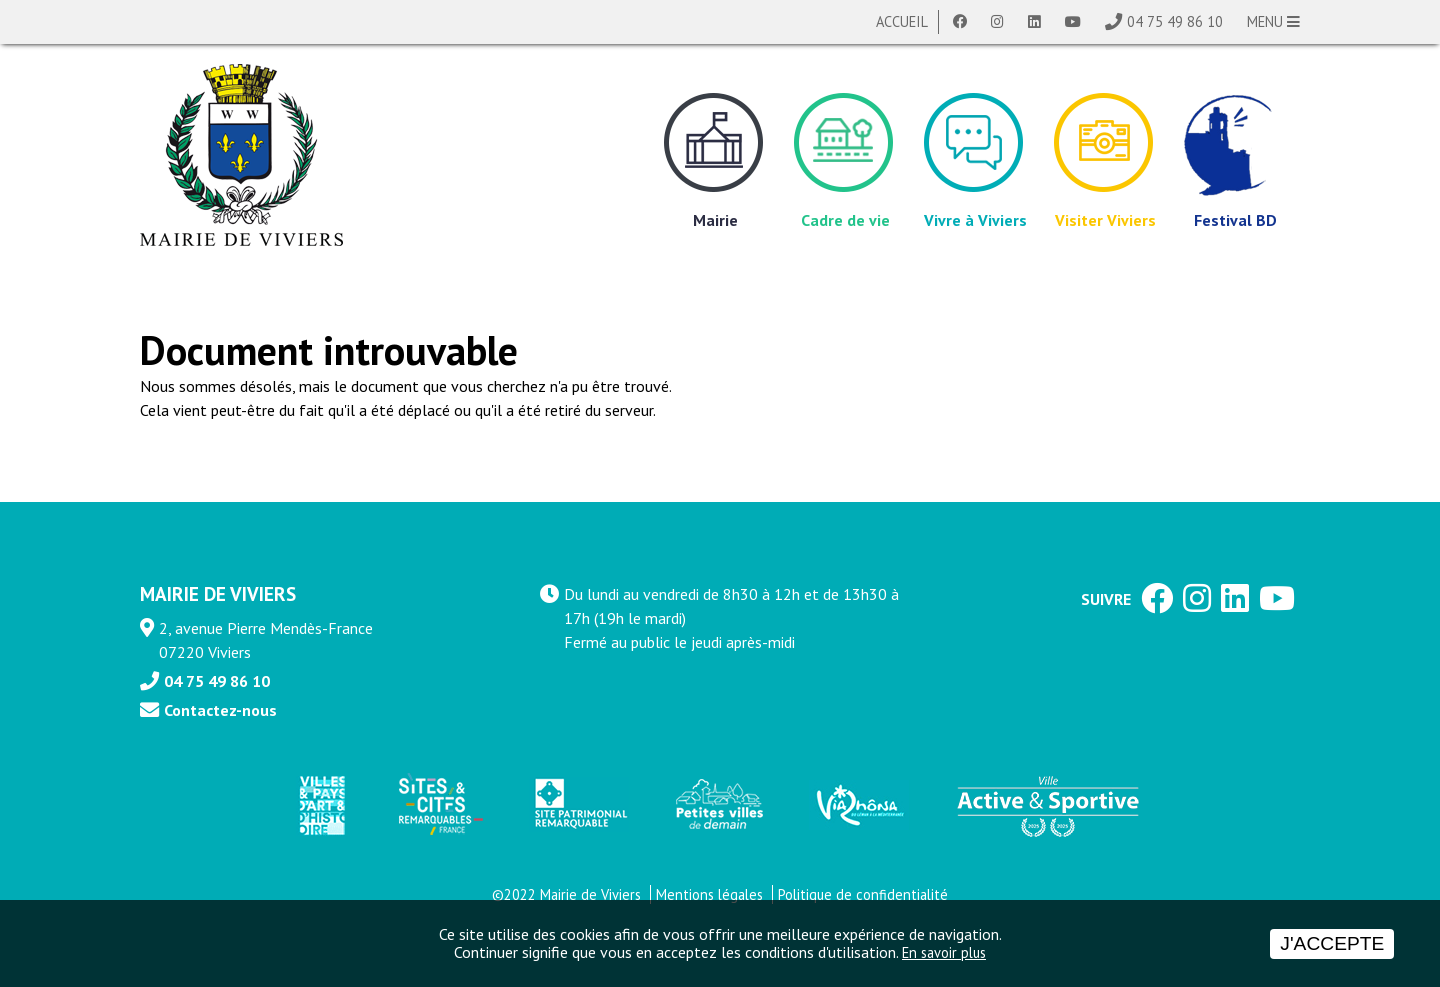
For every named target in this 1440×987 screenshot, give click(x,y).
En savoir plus (944, 952)
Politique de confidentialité (863, 894)
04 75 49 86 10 (1175, 21)
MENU (1273, 21)
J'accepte (1332, 943)
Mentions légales (709, 894)
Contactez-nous (220, 710)
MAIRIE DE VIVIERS (218, 593)
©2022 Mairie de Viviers (566, 894)
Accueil (902, 21)
